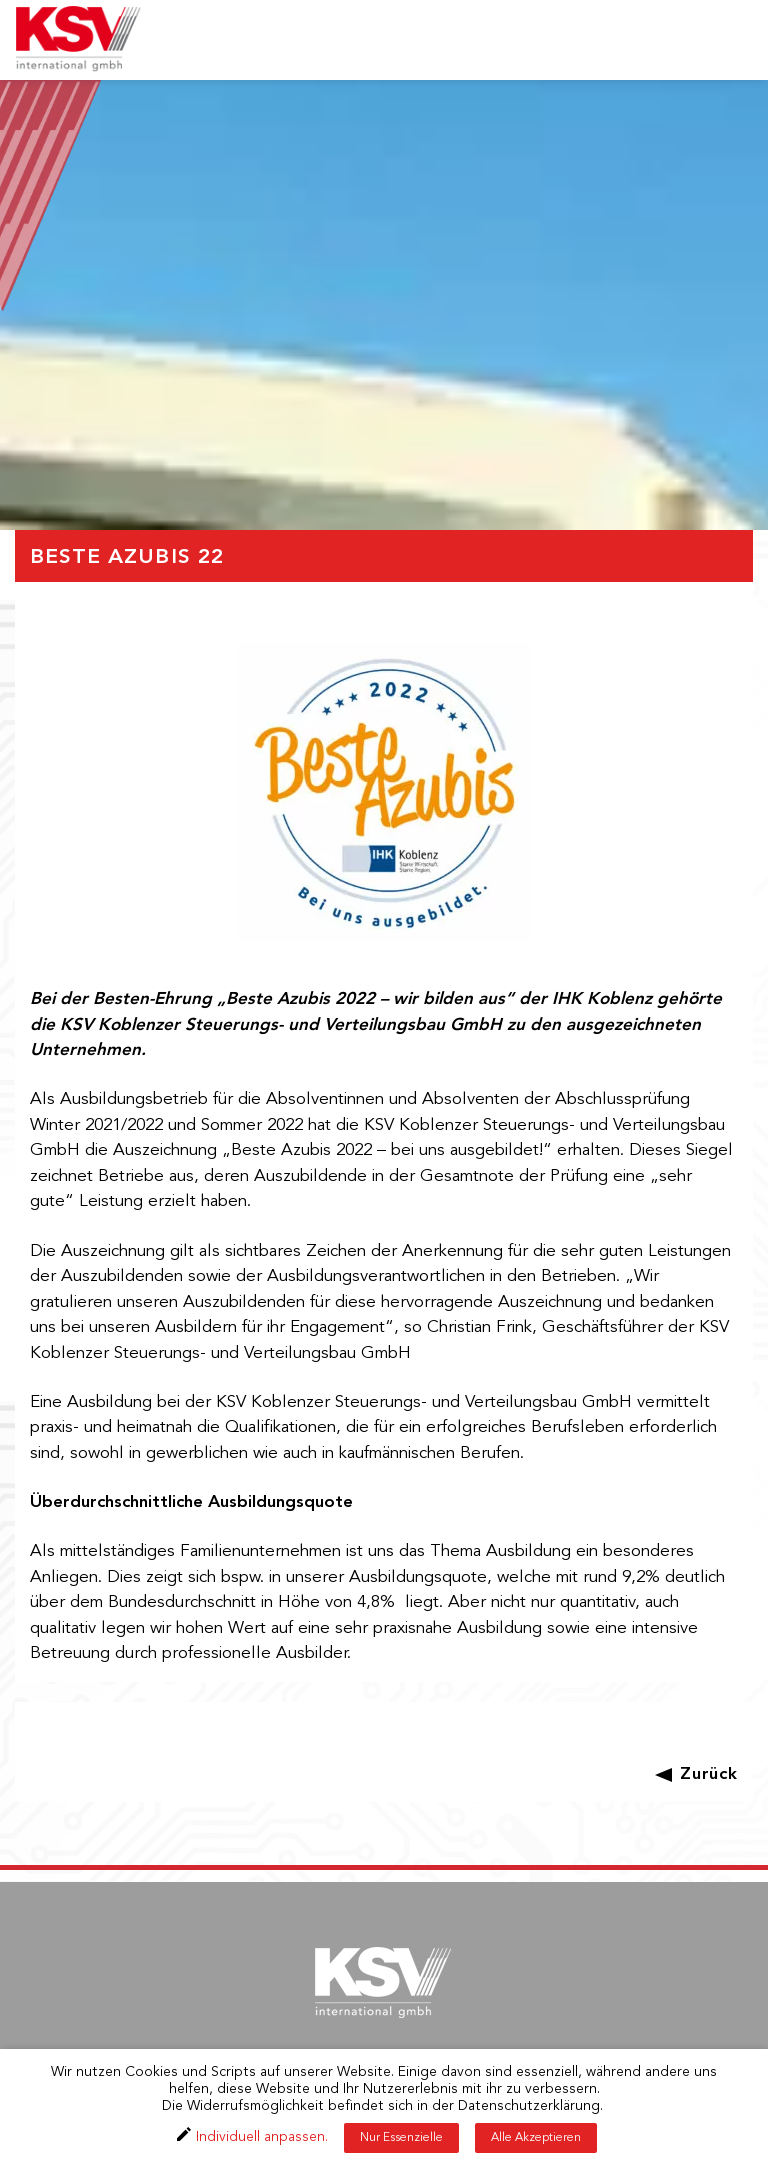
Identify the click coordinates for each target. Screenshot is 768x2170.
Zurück (709, 1774)
